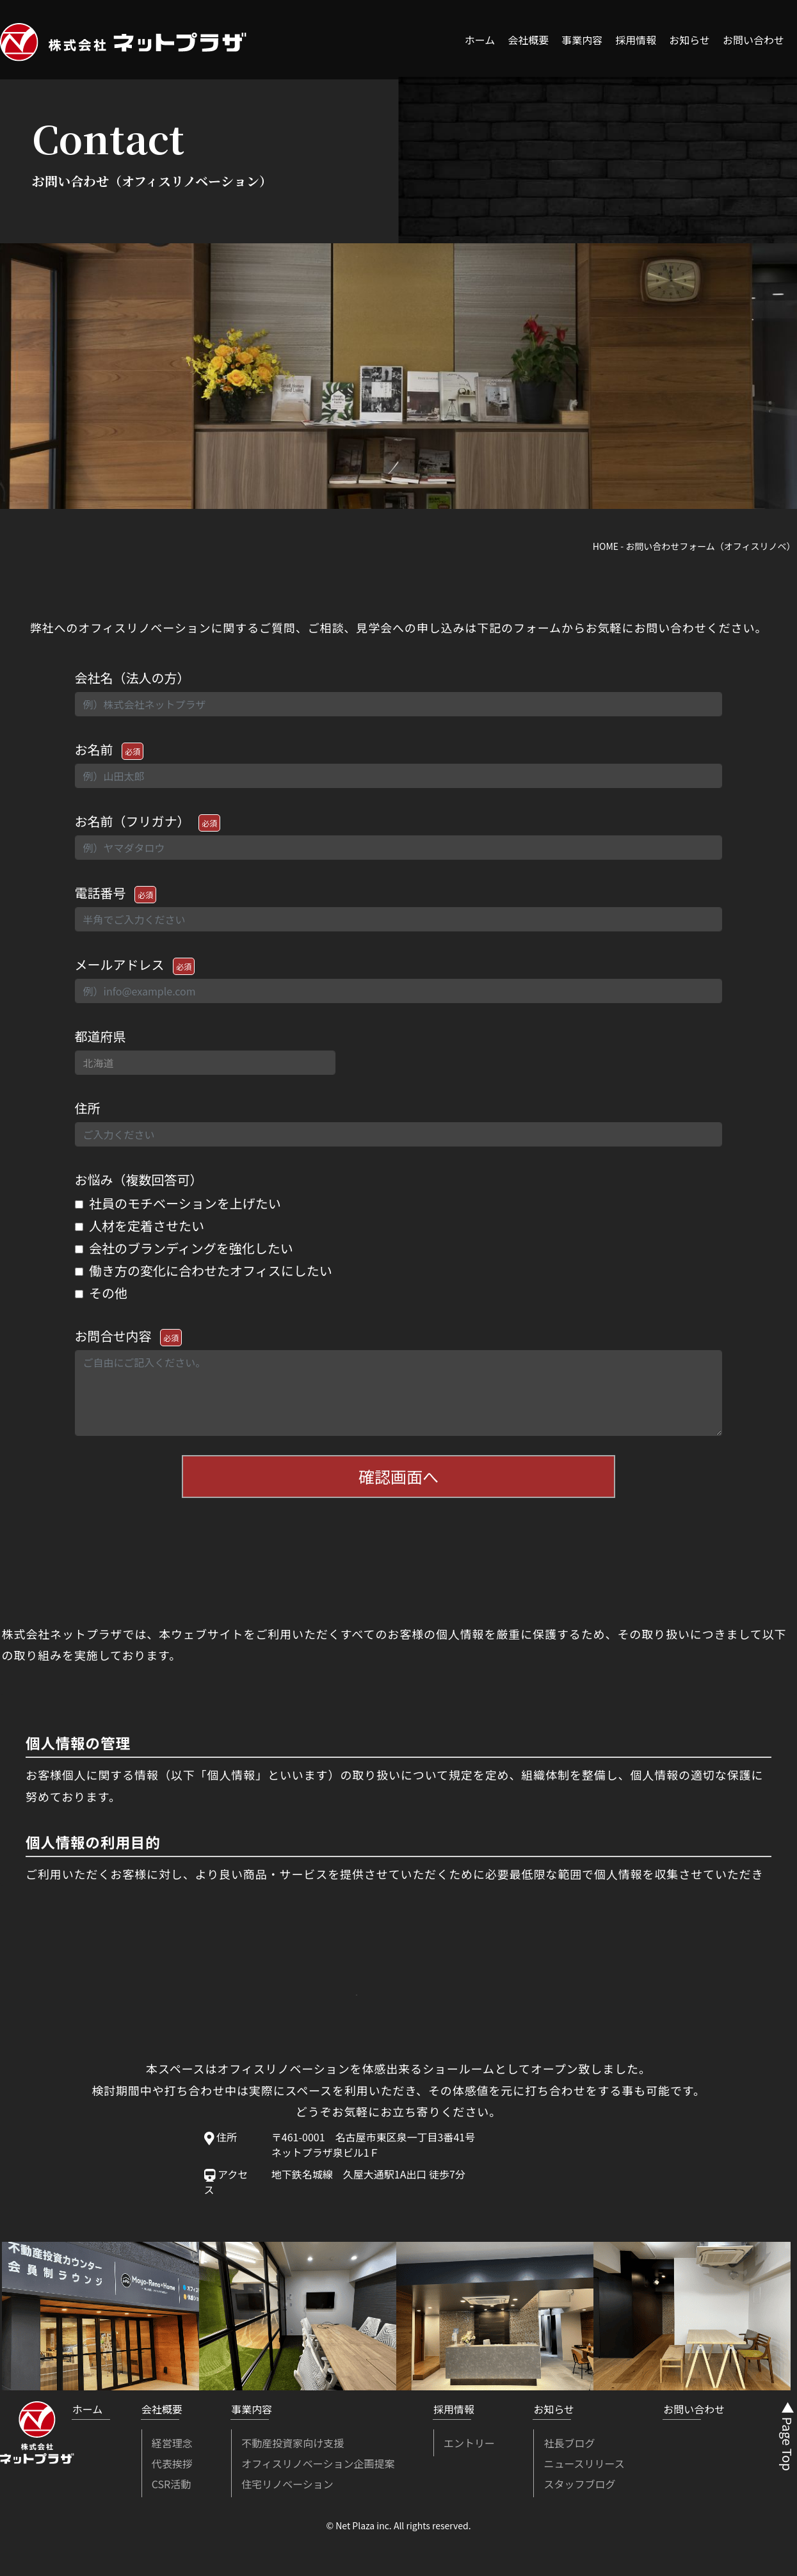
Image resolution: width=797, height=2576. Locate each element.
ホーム (480, 39)
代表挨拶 (172, 2468)
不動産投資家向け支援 (292, 2448)
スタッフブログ (579, 2489)
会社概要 (528, 39)
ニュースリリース (583, 2468)
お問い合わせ (753, 39)
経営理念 (172, 2448)
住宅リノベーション (287, 2489)
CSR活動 (171, 2489)
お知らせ (689, 39)
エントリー (469, 2448)
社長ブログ (569, 2448)
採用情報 (635, 39)
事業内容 (581, 39)
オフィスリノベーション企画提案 (317, 2468)
